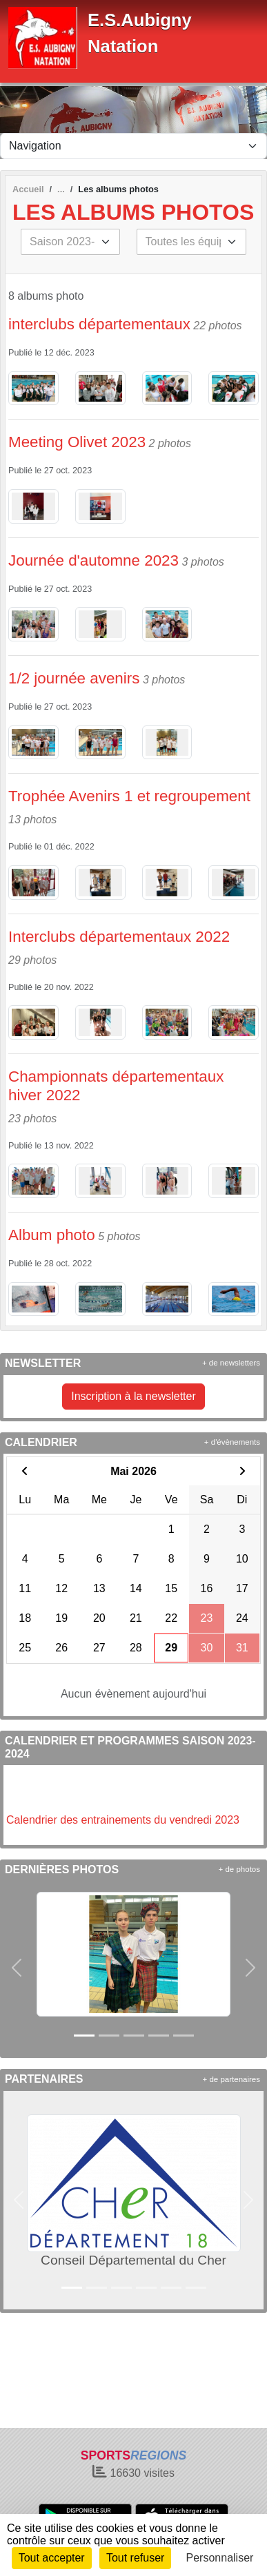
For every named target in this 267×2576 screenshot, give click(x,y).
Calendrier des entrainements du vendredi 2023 (122, 1820)
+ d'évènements (232, 1442)
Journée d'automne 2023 (93, 560)
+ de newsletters (231, 1363)
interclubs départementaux (99, 324)
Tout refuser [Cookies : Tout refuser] (135, 2558)
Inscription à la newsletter (133, 1396)
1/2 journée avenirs (73, 678)
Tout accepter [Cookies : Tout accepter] (52, 2558)
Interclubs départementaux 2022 (119, 936)
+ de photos (239, 1869)
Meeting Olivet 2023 (77, 442)
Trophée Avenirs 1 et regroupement (131, 796)
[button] (16, 1967)
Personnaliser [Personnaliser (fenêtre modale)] (220, 2558)
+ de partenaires (231, 2079)
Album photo (51, 1235)
